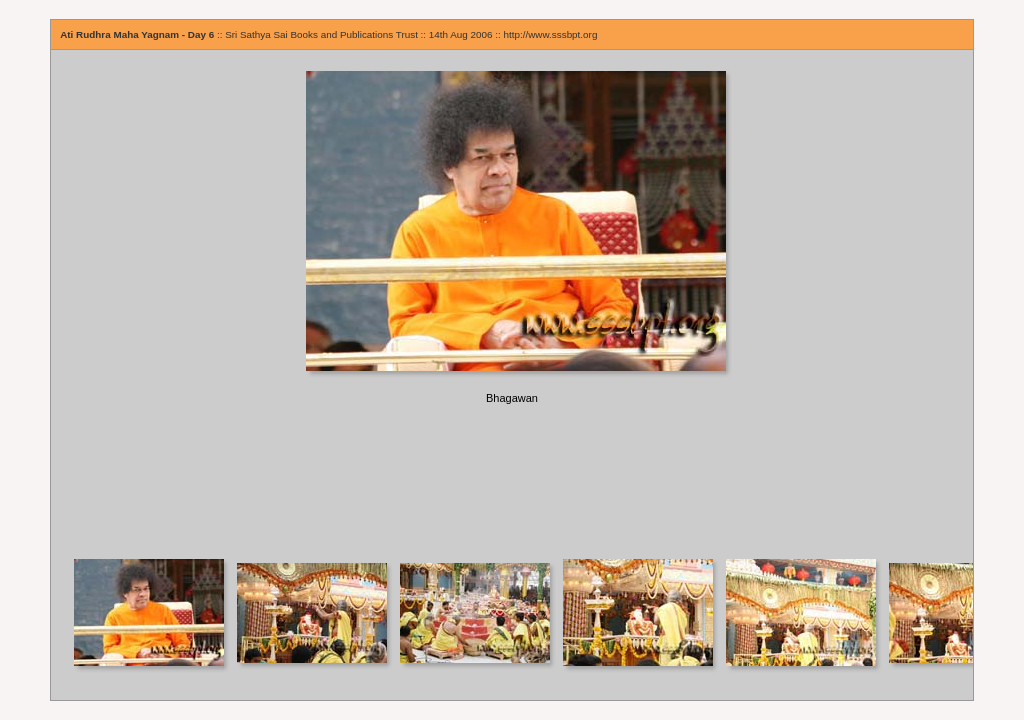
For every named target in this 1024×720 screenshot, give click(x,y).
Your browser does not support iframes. (512, 303)
